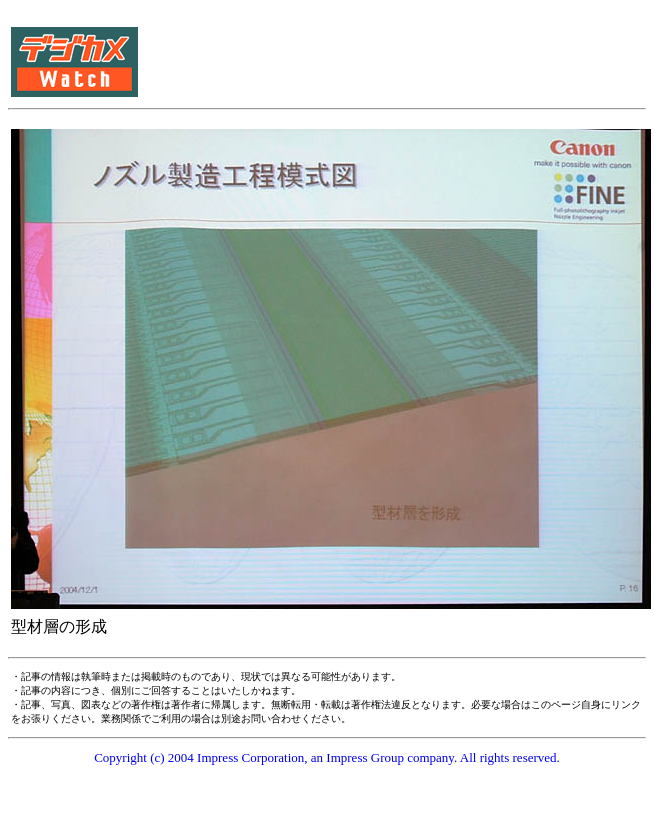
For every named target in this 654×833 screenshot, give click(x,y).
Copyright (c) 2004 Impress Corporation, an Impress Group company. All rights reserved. (327, 757)
